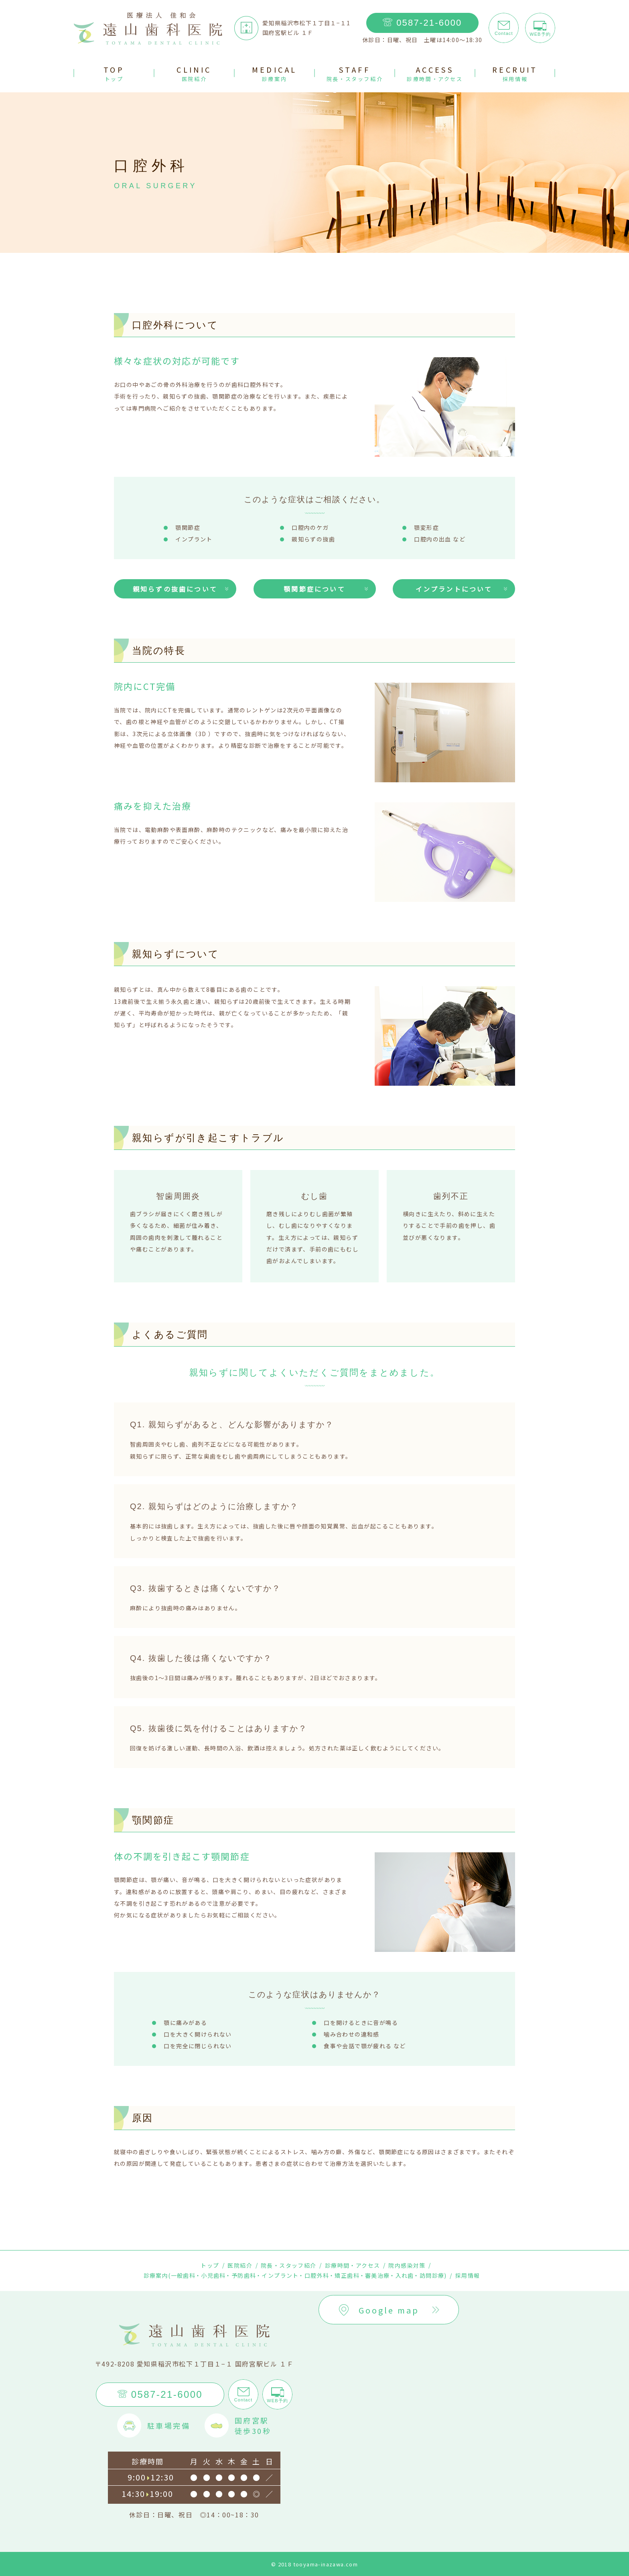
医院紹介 (239, 2265)
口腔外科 (316, 2275)
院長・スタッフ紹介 (289, 2265)
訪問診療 (432, 2275)
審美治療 (377, 2275)
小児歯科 (213, 2275)
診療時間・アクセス (352, 2265)
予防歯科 (243, 2275)
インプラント (280, 2275)
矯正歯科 (347, 2275)
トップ (210, 2265)
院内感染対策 (406, 2265)
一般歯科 (183, 2275)
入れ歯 (405, 2275)
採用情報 (467, 2275)
